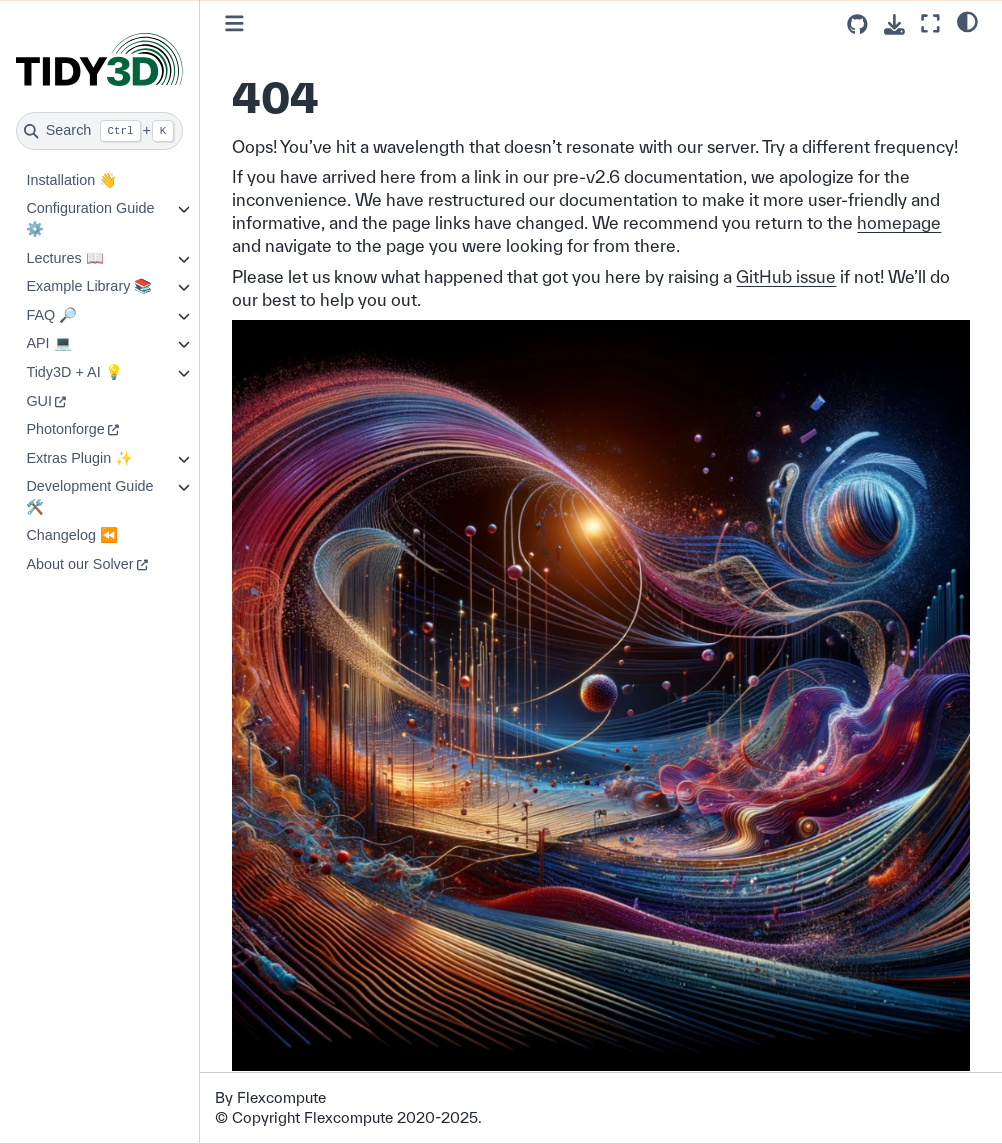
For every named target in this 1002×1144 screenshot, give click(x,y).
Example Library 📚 (89, 286)
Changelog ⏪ (72, 535)
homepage (899, 222)
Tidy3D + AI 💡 (74, 372)
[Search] (99, 131)
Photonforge (65, 429)
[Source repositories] (857, 24)
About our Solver (79, 564)
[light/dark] (967, 21)
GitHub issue (786, 276)
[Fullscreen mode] (930, 23)
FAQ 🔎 (51, 315)
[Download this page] (894, 24)
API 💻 (48, 343)
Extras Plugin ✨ (79, 458)
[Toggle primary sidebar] (234, 23)
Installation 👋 (71, 180)
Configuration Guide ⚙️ (90, 218)
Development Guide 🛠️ (89, 496)
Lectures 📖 (64, 258)
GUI (39, 401)
